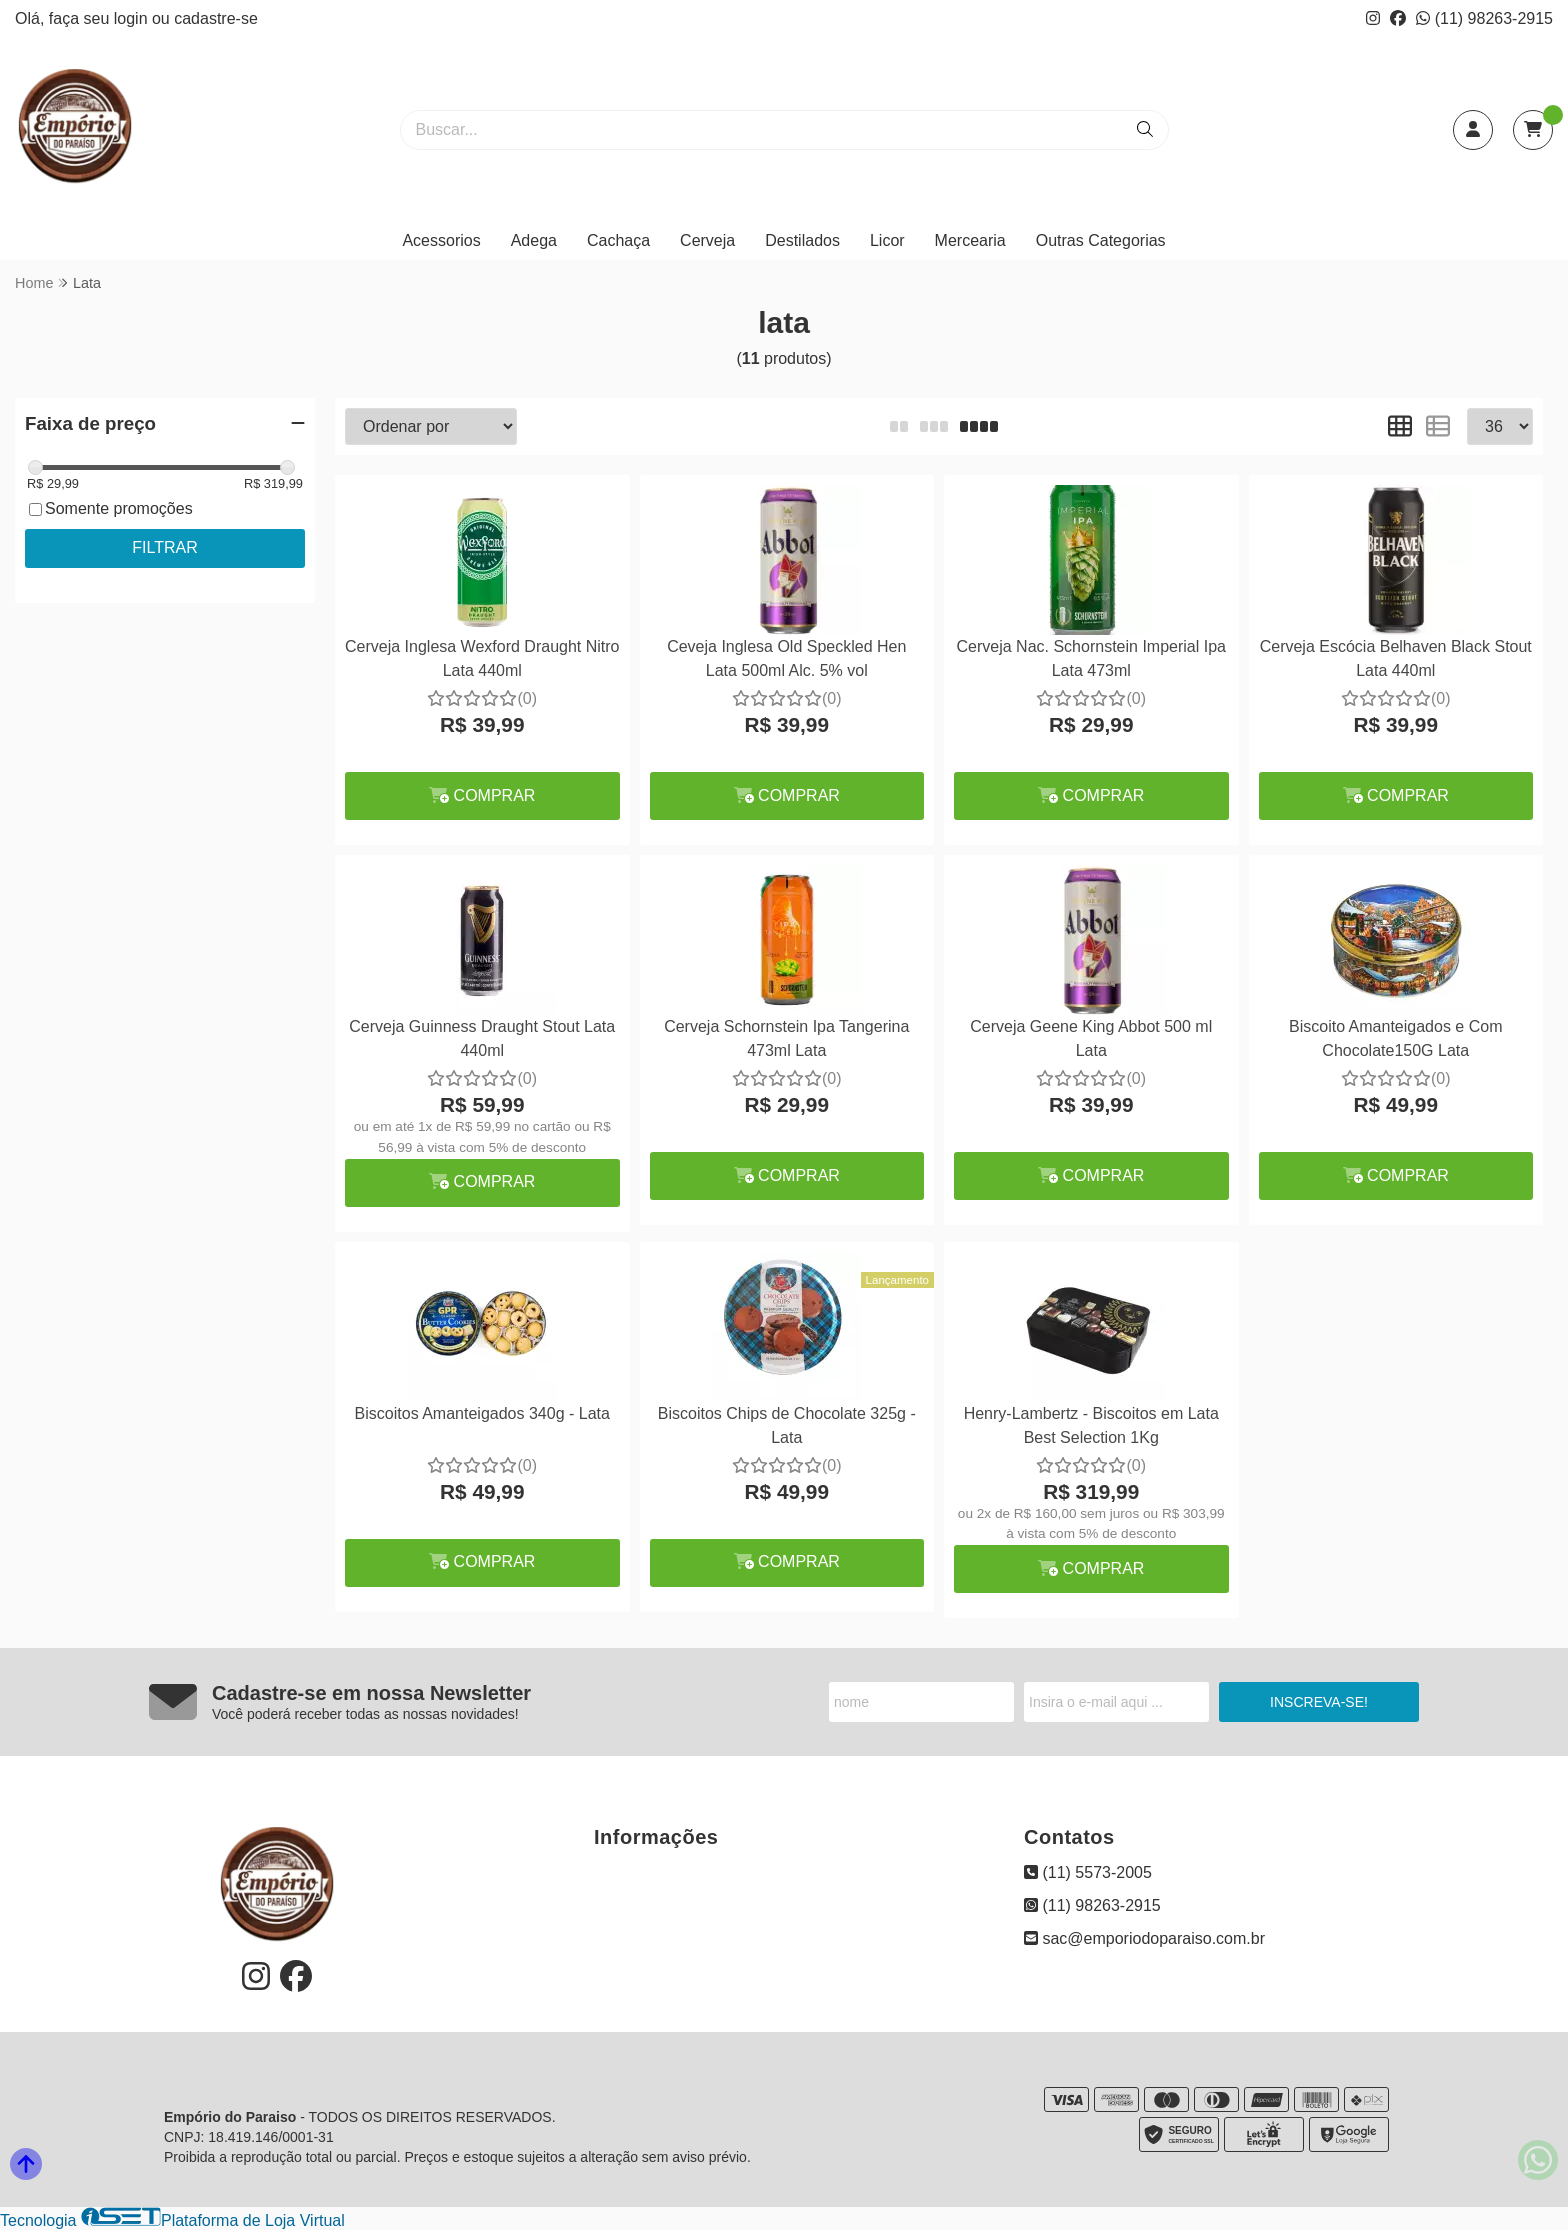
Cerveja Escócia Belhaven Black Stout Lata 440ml (1396, 658)
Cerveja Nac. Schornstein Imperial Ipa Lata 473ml (1091, 658)
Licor (887, 240)
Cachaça (618, 240)
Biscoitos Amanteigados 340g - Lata (482, 1413)
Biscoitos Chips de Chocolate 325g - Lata (787, 1425)
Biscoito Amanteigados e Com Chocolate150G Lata (1395, 1038)
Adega (534, 240)
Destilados (802, 240)
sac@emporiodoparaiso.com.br (1144, 1938)
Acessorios (441, 240)
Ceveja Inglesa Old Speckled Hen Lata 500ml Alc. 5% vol (786, 658)
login (133, 18)
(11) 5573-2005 (1088, 1872)
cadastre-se (216, 18)
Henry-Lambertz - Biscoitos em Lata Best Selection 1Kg (1091, 1425)
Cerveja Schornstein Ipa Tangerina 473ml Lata (786, 1038)
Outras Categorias (1101, 240)
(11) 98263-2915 (1484, 18)
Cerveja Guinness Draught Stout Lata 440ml (482, 1038)
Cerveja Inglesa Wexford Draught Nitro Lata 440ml (482, 658)
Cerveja (707, 240)
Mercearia (970, 240)
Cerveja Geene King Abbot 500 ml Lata (1091, 1038)
